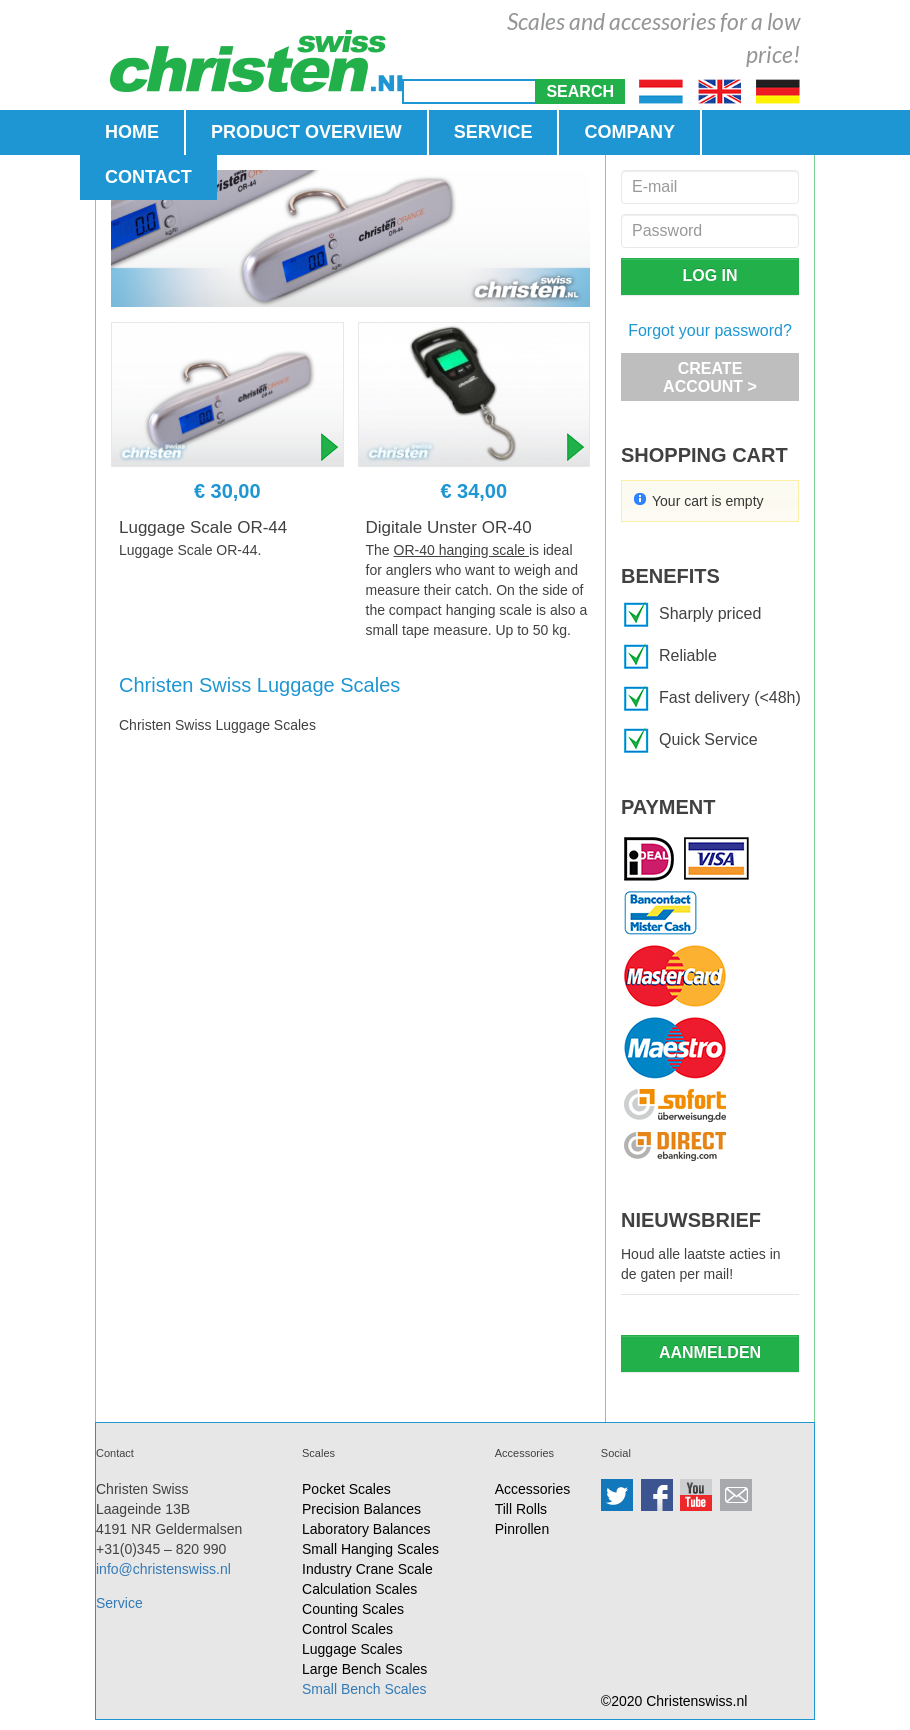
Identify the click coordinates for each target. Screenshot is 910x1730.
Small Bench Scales (364, 1689)
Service (119, 1603)
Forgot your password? (710, 330)
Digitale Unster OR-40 (449, 527)
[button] (580, 91)
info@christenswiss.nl (163, 1569)
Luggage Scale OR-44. (190, 550)
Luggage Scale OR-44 (203, 527)
